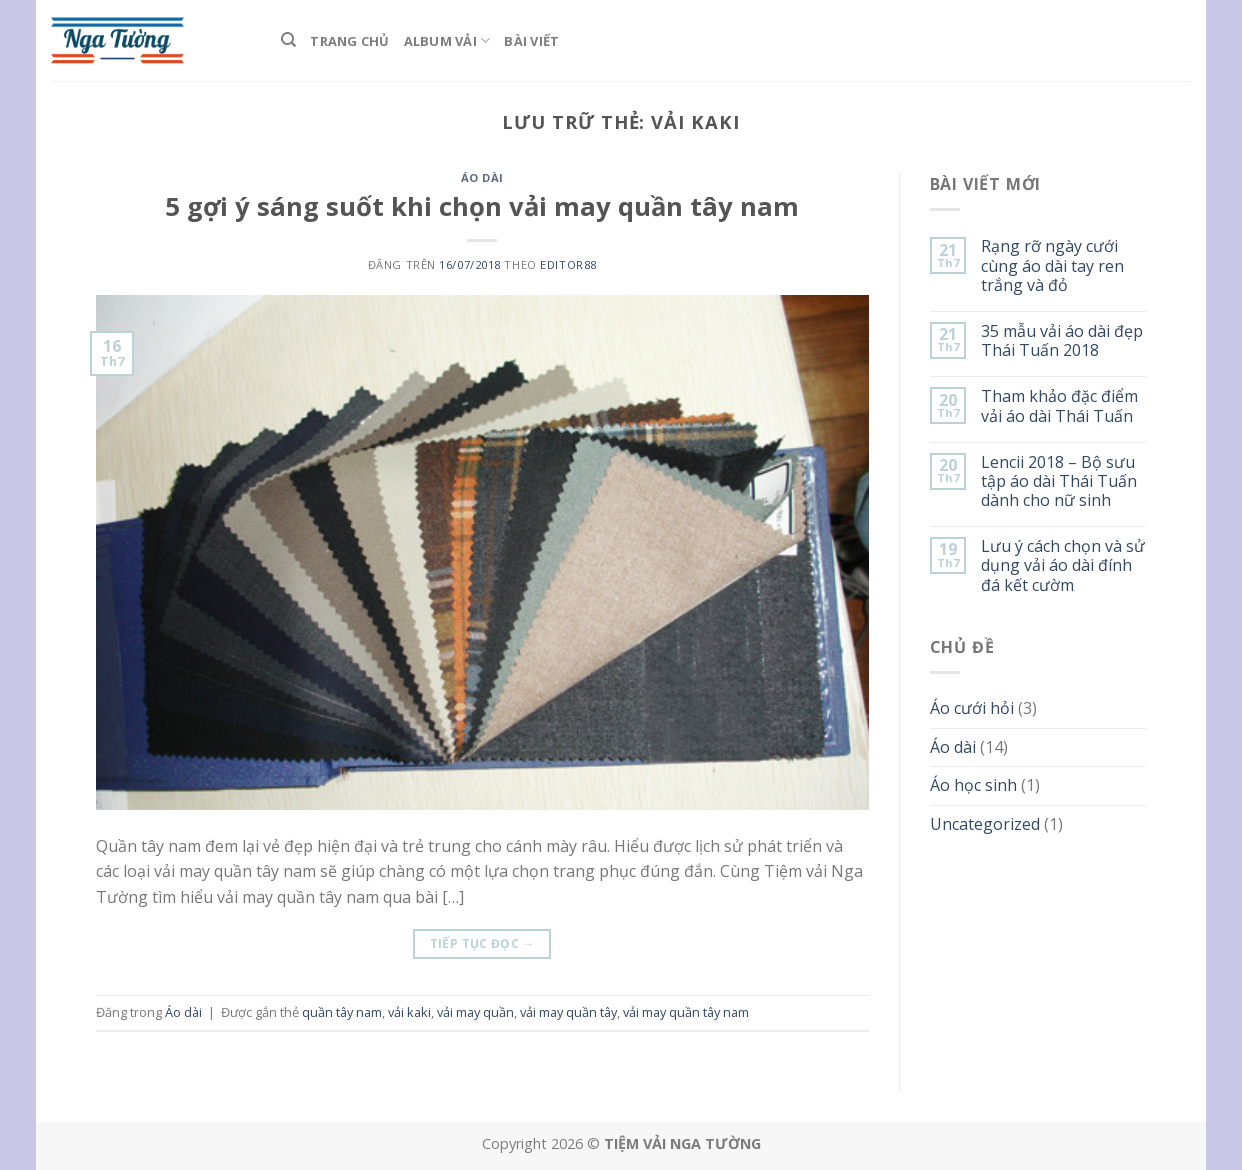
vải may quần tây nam (686, 1012)
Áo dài (482, 177)
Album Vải (447, 40)
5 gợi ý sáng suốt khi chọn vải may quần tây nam (482, 206)
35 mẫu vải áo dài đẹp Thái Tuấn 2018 (1062, 341)
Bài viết (531, 41)
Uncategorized (985, 824)
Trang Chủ (349, 41)
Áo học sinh (973, 785)
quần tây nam (342, 1012)
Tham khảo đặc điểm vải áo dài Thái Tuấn (1059, 406)
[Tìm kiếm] (288, 40)
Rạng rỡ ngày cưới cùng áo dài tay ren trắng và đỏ (1052, 266)
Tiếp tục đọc (482, 943)
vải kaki (409, 1012)
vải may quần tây (568, 1012)
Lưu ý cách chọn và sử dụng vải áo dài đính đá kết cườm (1063, 566)
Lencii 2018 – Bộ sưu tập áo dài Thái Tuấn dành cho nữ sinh (1059, 482)
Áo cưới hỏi (972, 708)
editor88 (568, 264)
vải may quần (475, 1012)
